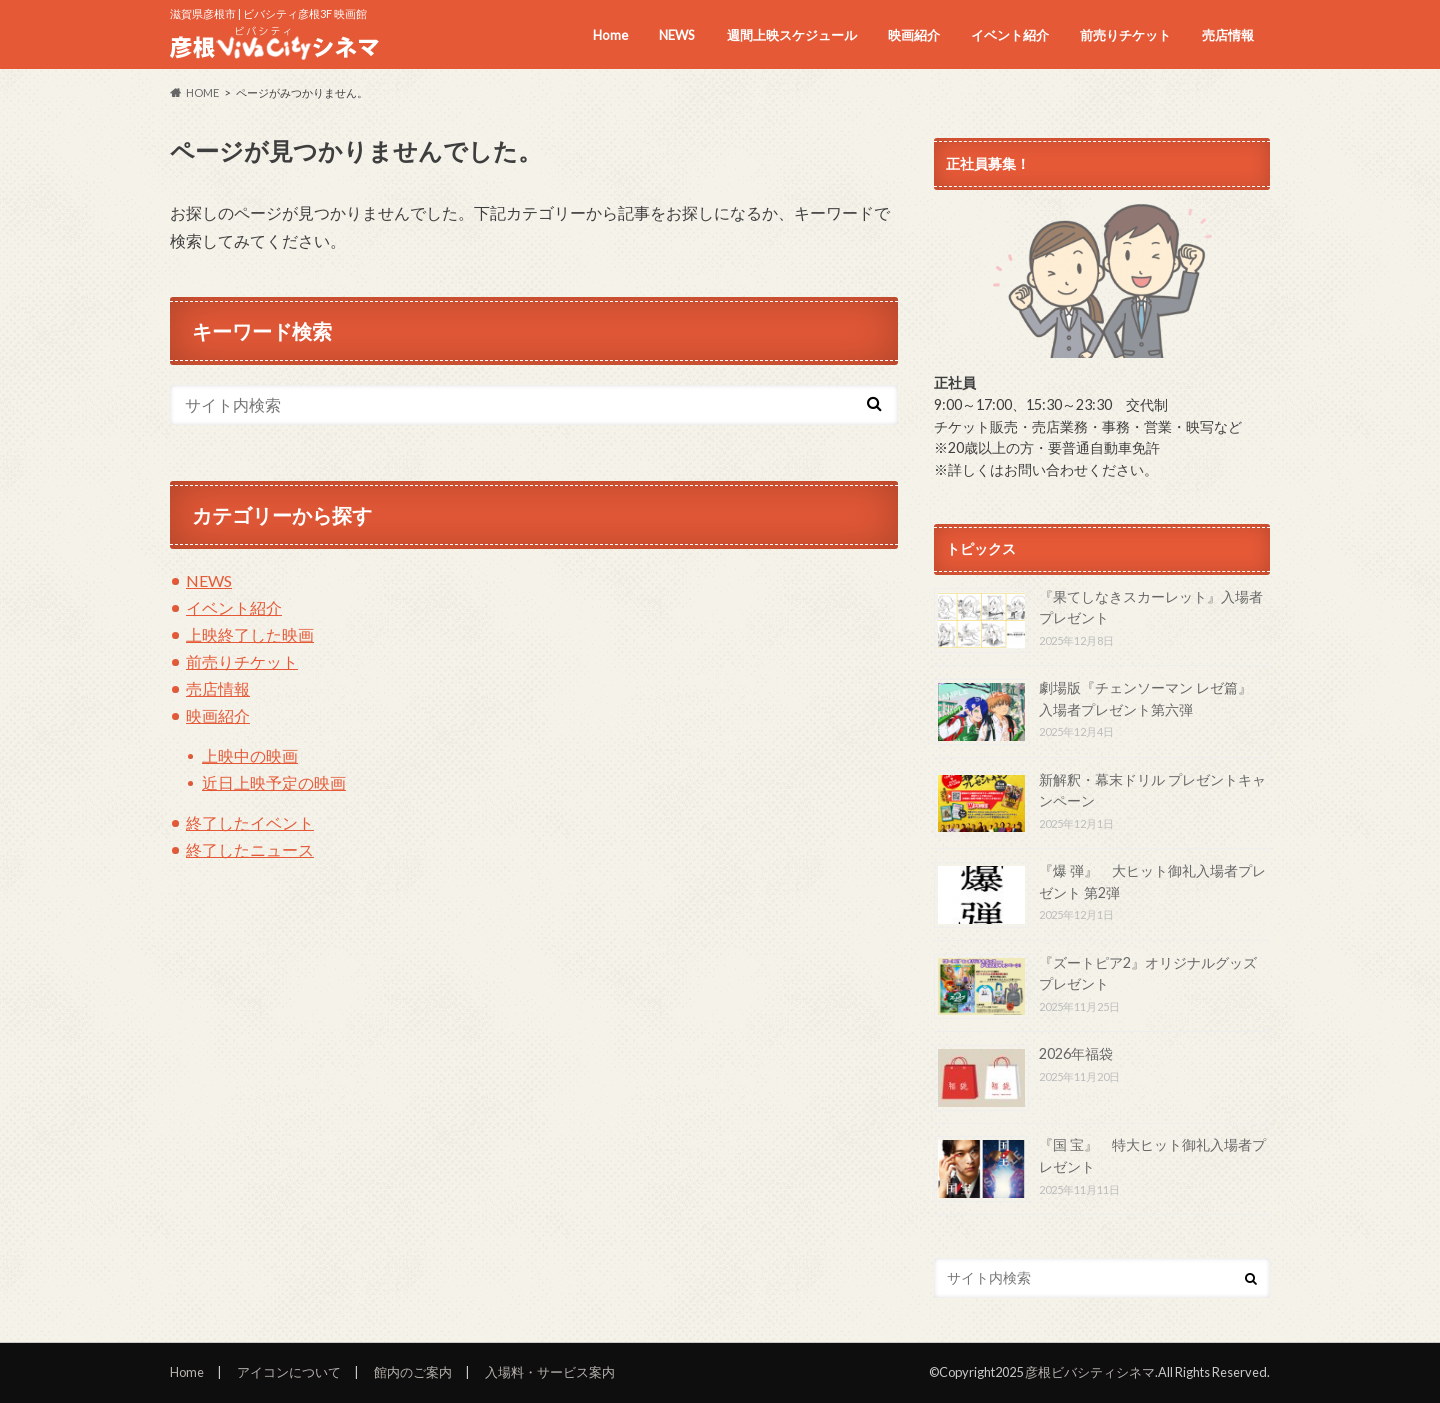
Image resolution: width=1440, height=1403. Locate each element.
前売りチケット (1125, 35)
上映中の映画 (250, 755)
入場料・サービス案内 (550, 1372)
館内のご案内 (413, 1372)
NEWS (677, 35)
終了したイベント (250, 822)
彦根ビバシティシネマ (1090, 1372)
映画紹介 (914, 35)
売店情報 (1228, 35)
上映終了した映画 (250, 634)
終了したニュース (250, 849)
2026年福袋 (1076, 1053)
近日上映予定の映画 (274, 782)
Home (610, 35)
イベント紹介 (1010, 35)
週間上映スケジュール (792, 35)
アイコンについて (289, 1372)
